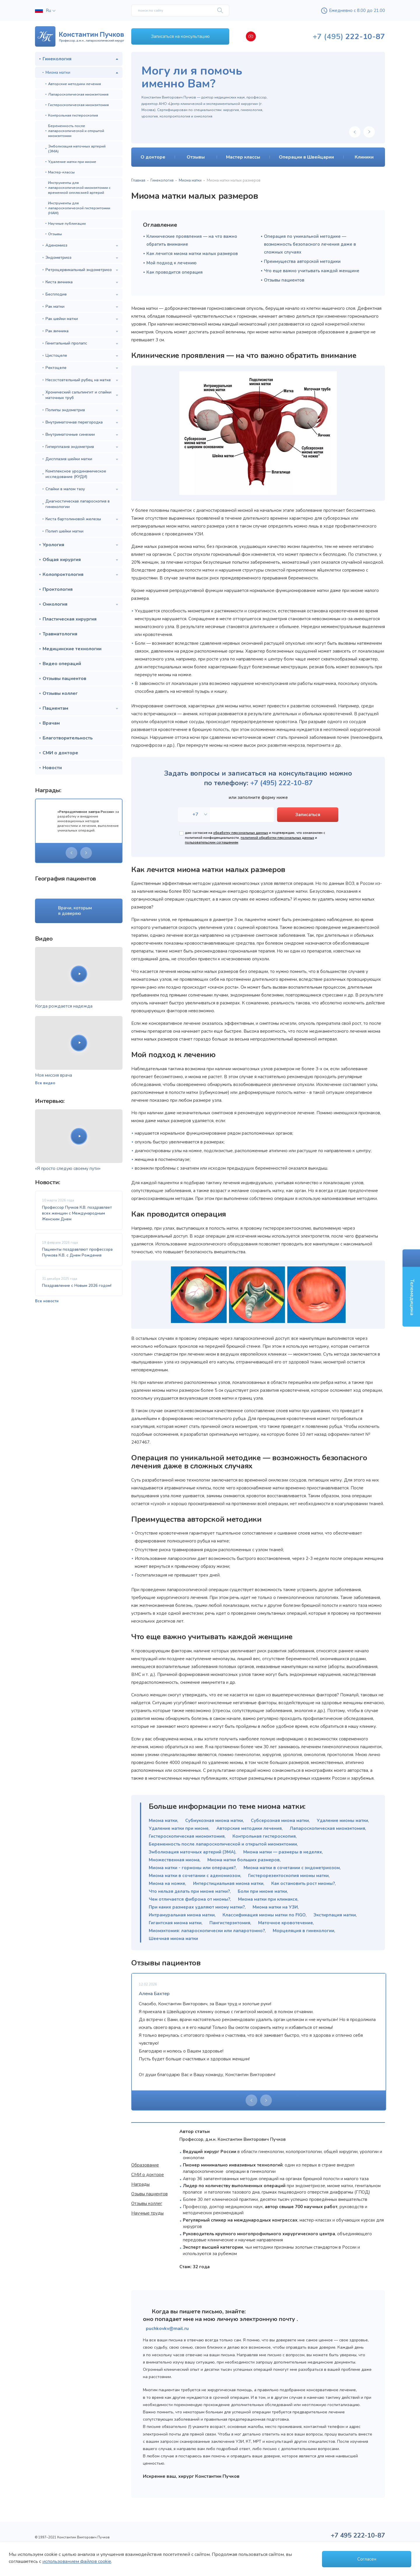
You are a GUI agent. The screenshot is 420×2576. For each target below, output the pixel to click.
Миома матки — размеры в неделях (282, 1852)
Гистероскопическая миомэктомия (78, 104)
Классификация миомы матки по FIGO (264, 1915)
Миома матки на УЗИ (275, 1907)
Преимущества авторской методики (302, 261)
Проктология (58, 589)
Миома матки (58, 72)
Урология (53, 545)
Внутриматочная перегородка (74, 422)
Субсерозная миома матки (280, 1820)
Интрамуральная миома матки (182, 1915)
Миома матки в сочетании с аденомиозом (194, 1876)
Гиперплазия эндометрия (70, 446)
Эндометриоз (58, 257)
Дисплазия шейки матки (69, 459)
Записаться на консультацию (180, 36)
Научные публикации (67, 223)
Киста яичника (59, 282)
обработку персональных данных (240, 833)
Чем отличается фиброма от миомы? (189, 1899)
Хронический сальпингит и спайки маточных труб (78, 394)
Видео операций (62, 663)
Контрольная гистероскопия (73, 115)
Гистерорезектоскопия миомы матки (288, 1876)
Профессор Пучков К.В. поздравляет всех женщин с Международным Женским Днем (77, 1213)
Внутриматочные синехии (70, 434)
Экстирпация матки (335, 1915)
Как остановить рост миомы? (303, 1883)
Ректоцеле (56, 367)
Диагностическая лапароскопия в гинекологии (78, 503)
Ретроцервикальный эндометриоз (79, 270)
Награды (140, 2184)
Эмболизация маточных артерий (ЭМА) (77, 149)
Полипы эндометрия (65, 410)
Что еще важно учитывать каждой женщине (311, 271)
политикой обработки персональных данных (277, 838)
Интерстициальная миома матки (228, 1883)
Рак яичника (57, 331)
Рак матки (55, 306)
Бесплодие (56, 294)
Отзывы (55, 233)
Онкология (55, 604)
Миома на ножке (167, 1883)
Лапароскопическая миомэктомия (78, 94)
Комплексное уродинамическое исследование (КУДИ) (76, 473)
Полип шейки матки (64, 531)
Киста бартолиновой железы (73, 519)
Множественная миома (174, 1860)
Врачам (51, 723)
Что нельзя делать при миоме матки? (189, 1891)
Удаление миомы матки (342, 1820)
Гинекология (57, 59)
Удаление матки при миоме (72, 161)
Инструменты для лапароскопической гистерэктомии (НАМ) (79, 208)
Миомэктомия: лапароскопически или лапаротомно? (207, 1931)
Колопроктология (63, 574)
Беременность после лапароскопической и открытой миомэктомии (76, 130)
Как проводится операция (174, 272)
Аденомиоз (56, 245)
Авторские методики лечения (74, 83)
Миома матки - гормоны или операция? (192, 1868)
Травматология (60, 634)
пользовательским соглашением (211, 842)
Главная (138, 180)
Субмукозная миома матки (214, 1820)
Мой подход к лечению (171, 263)
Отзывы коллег (60, 693)
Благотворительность (68, 738)
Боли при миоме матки (262, 1891)
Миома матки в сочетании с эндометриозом (292, 1868)
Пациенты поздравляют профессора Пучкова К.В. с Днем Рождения (77, 1252)
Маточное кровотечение (285, 1923)
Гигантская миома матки (175, 1923)
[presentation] (71, 853)
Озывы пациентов (149, 2194)
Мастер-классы (61, 172)
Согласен (366, 2559)
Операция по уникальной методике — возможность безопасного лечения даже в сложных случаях (310, 244)
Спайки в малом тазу (65, 489)
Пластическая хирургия (70, 619)
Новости (52, 768)
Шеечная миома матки (173, 1938)
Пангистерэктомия (229, 1923)
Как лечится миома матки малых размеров (192, 253)
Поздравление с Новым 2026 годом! (76, 1285)
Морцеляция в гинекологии (303, 1931)
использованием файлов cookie (76, 2561)
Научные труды (147, 2213)
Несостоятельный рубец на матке (78, 380)
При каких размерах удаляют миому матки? (197, 1907)
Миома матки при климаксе (268, 1899)
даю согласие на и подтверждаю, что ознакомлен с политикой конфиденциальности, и (255, 838)
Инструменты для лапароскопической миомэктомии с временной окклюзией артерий (79, 187)
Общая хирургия (62, 559)
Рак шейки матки (62, 318)
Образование (145, 2165)
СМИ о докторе (60, 753)
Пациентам (55, 708)
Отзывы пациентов (64, 678)
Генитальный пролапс (66, 343)
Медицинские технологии (72, 649)
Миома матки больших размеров (243, 1860)
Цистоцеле (56, 355)
